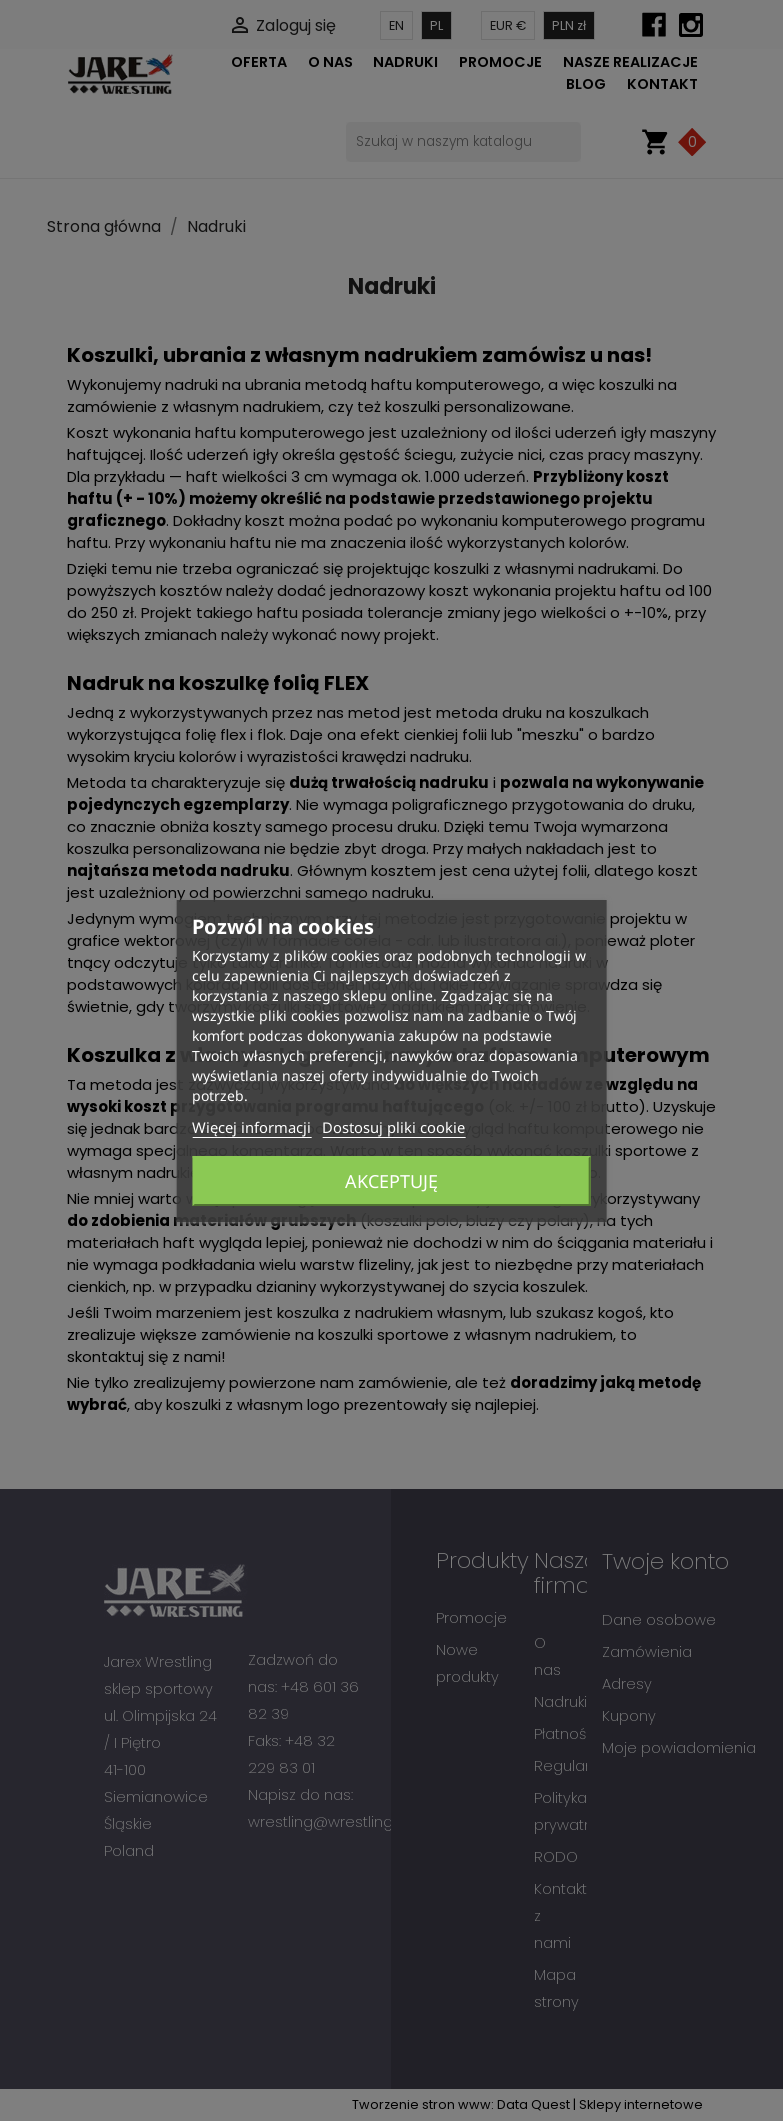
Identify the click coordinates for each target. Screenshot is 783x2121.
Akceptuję (391, 1181)
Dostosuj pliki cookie (393, 1127)
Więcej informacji (251, 1127)
